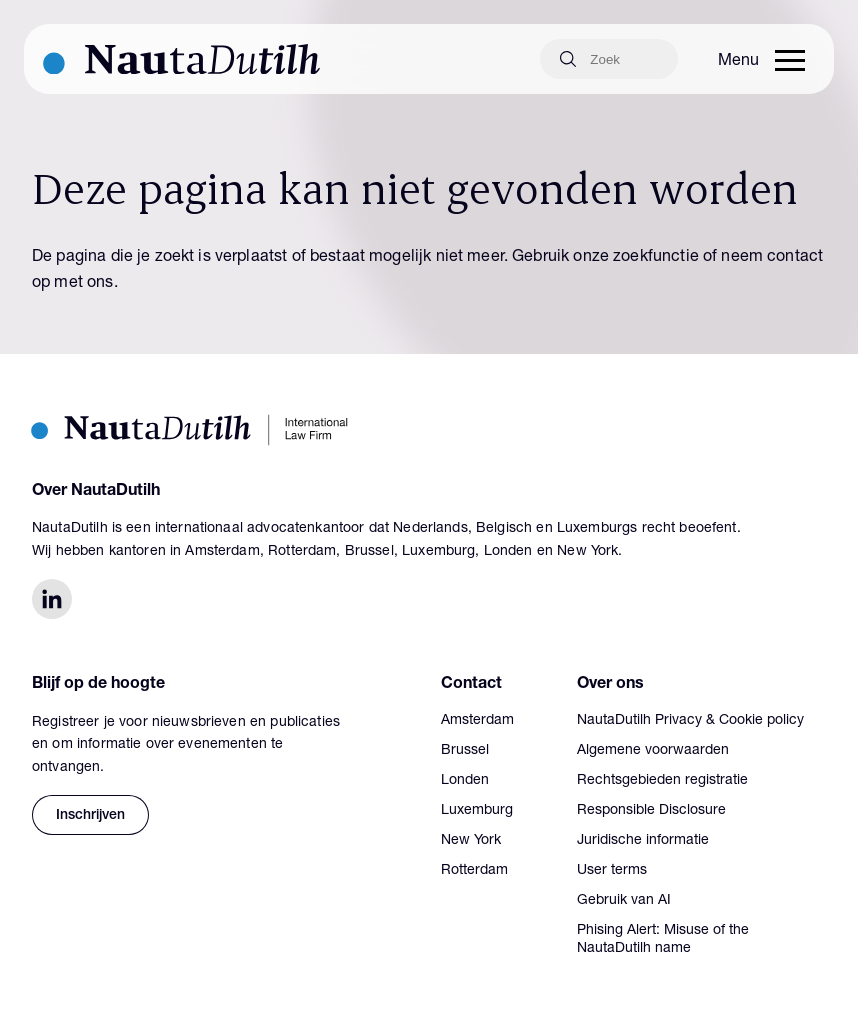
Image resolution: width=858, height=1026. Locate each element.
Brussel (465, 751)
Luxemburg (477, 811)
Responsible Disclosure (651, 811)
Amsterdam (477, 721)
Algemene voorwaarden (653, 751)
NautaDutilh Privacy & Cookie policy (690, 721)
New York (471, 841)
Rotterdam (474, 871)
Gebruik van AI (624, 901)
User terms (612, 871)
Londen (465, 781)
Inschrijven (90, 816)
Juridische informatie (643, 841)
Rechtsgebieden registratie (662, 781)
